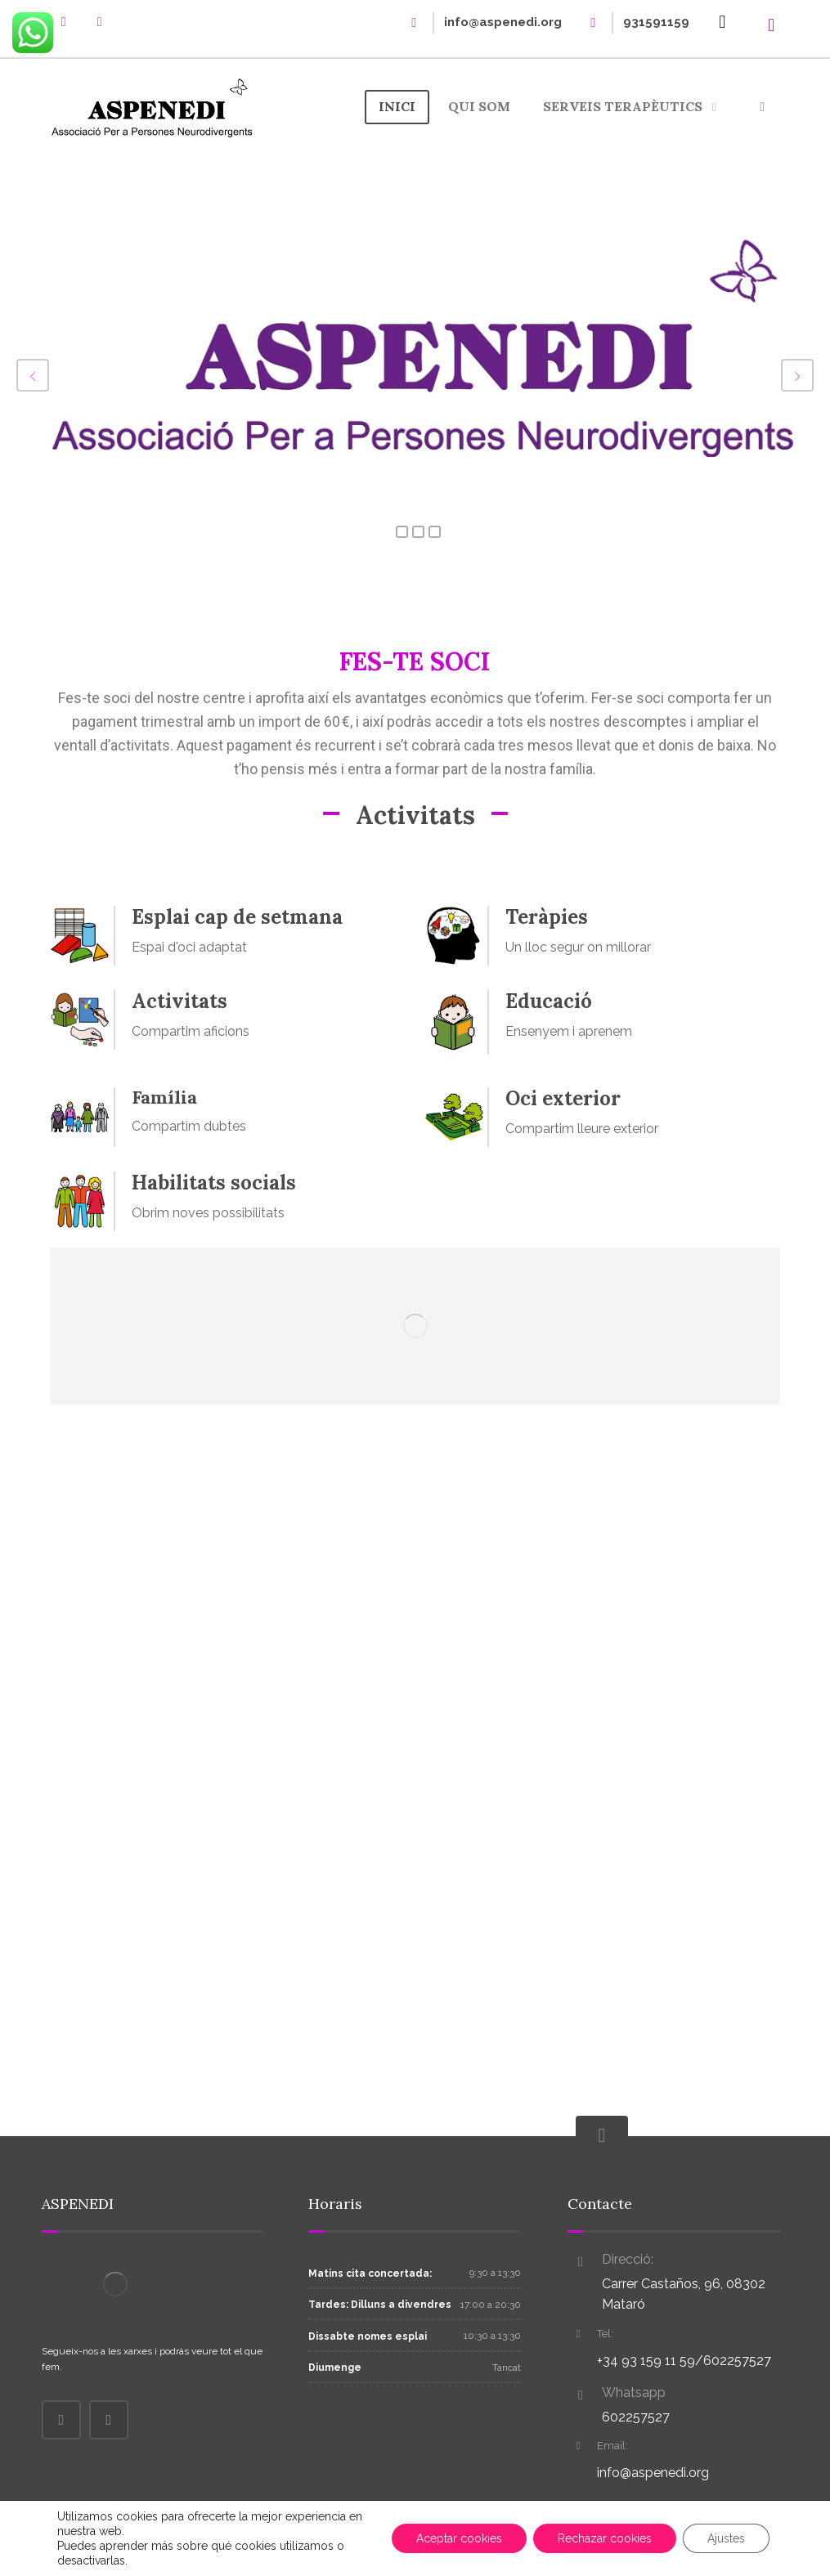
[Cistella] (722, 21)
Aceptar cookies (459, 2538)
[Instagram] (108, 2419)
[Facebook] (64, 22)
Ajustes (726, 2538)
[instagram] (100, 22)
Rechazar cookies (605, 2538)
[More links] (762, 107)
